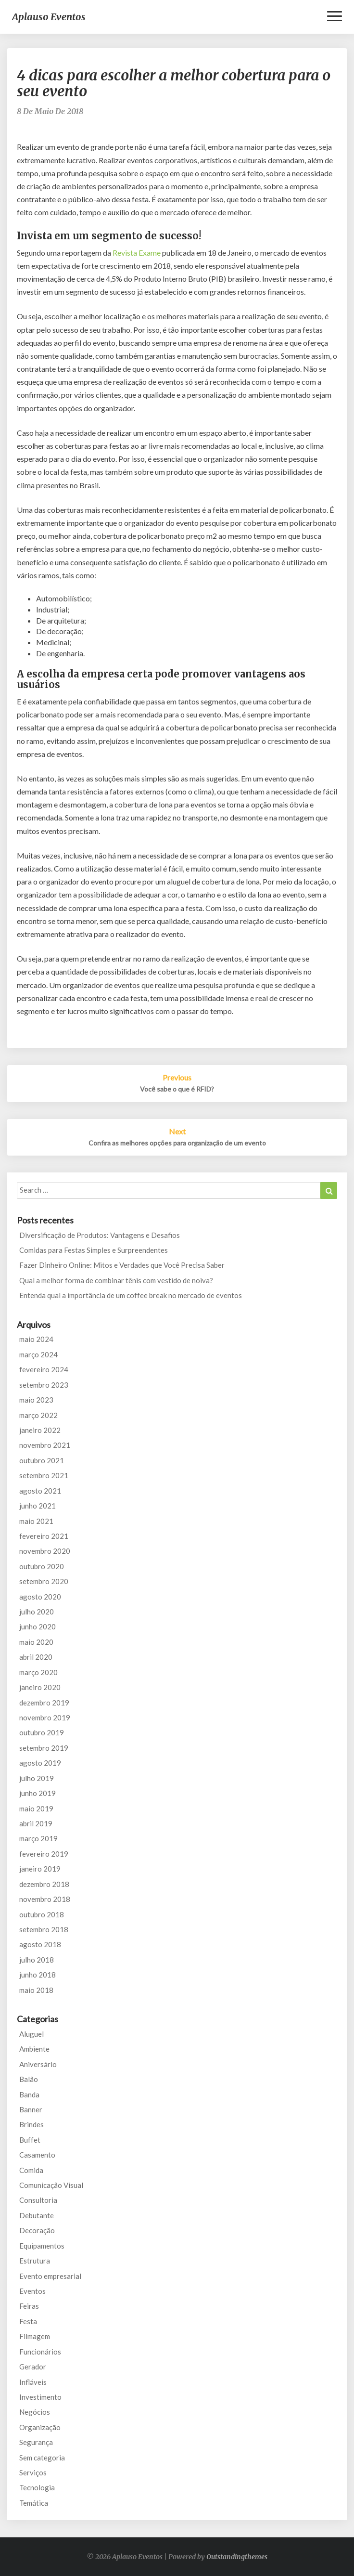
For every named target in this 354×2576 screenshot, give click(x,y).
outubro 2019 (41, 1732)
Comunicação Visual (51, 2185)
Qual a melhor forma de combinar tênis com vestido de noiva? (116, 1280)
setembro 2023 (43, 1384)
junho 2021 (37, 1505)
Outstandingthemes (236, 2556)
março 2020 (38, 1672)
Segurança (36, 2442)
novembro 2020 (44, 1551)
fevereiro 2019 (43, 1853)
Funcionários (40, 2351)
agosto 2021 (40, 1490)
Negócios (34, 2411)
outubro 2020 (41, 1566)
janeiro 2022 (40, 1430)
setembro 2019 (43, 1747)
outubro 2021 (41, 1460)
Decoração (37, 2230)
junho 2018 (37, 1974)
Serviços (33, 2472)
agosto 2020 (40, 1596)
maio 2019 (36, 1808)
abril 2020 (35, 1656)
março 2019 (38, 1838)
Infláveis (33, 2382)
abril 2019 (35, 1823)
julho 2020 (36, 1611)
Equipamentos (41, 2245)
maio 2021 (36, 1521)
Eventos (32, 2291)
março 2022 (38, 1415)
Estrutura (34, 2260)
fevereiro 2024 (43, 1369)
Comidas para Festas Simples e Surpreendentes (93, 1250)
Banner (30, 2109)
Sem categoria (42, 2457)
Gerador (32, 2366)
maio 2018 (36, 1990)
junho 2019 (37, 1793)
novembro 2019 (44, 1717)
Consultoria (38, 2200)
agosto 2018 (40, 1944)
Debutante (36, 2215)
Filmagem (34, 2336)
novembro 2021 (44, 1445)
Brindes (31, 2124)
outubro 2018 (41, 1914)
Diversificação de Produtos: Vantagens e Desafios (99, 1235)
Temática (33, 2502)
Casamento (37, 2154)
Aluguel (31, 2034)
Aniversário (38, 2064)
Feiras (29, 2306)
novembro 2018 (44, 1899)
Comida (31, 2170)
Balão (28, 2079)
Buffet (29, 2139)
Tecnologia (37, 2487)
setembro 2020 (43, 1581)
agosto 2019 (40, 1762)
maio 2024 (36, 1339)
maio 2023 (36, 1399)
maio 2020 (36, 1642)
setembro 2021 (43, 1475)
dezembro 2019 (44, 1702)
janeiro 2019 (40, 1868)
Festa (28, 2321)
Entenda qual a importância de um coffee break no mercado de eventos (130, 1295)
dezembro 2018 (44, 1884)
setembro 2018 (43, 1929)
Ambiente (34, 2048)
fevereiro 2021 (43, 1536)
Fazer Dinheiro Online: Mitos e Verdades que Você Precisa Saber (122, 1265)
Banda (29, 2094)
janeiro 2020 (40, 1687)
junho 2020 (37, 1626)
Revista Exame (137, 252)
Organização (40, 2427)
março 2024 (38, 1354)
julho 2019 (36, 1778)
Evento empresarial (50, 2276)
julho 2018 (36, 1959)
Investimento (40, 2397)
